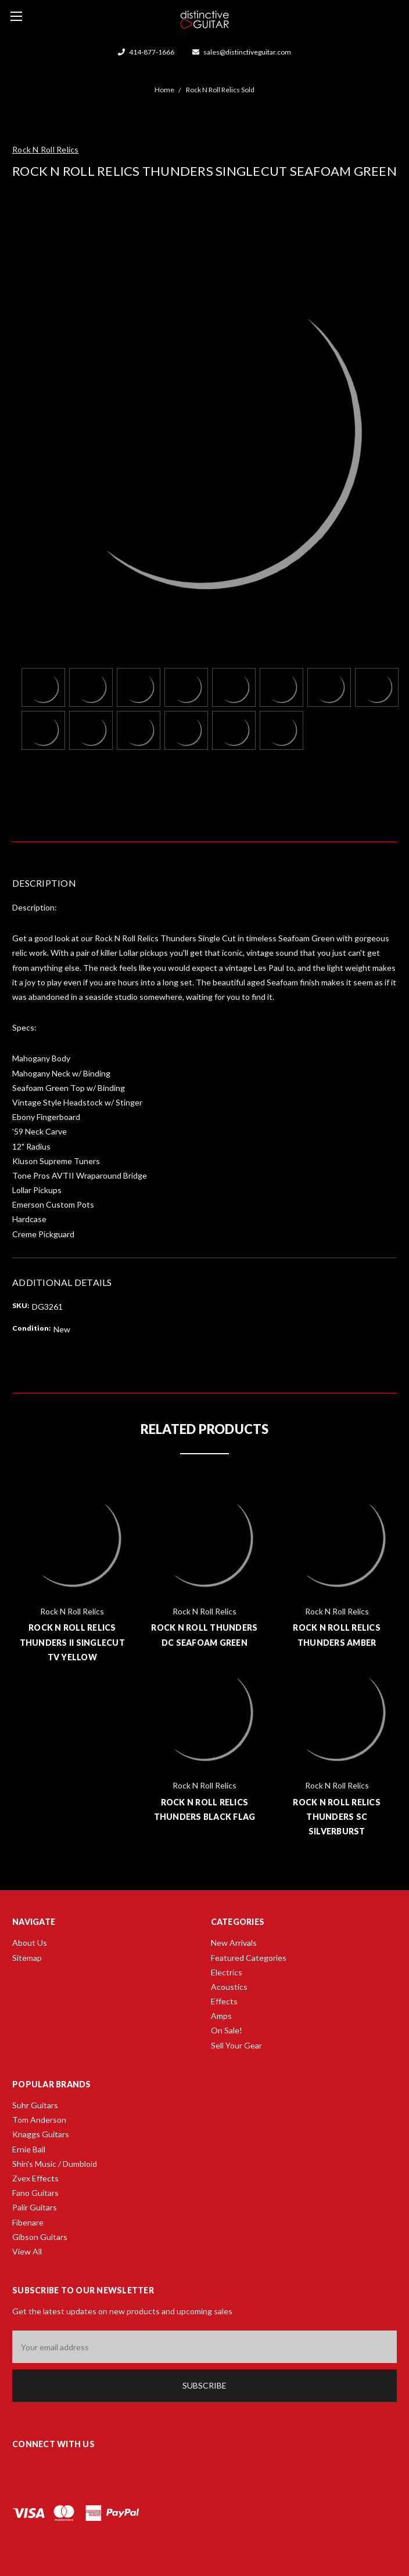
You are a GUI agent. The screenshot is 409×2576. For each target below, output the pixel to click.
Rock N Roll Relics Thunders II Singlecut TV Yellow (72, 1642)
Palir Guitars (34, 2207)
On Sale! (226, 2030)
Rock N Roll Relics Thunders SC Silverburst (337, 1816)
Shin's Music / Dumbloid (54, 2164)
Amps (221, 2016)
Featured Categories (248, 1958)
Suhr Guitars (35, 2105)
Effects (224, 2001)
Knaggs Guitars (40, 2134)
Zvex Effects (35, 2178)
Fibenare (28, 2222)
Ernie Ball (28, 2149)
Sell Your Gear (236, 2045)
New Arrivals (234, 1943)
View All (27, 2251)
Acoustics (229, 1987)
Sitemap (27, 1958)
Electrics (226, 1972)
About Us (29, 1943)
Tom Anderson (39, 2120)
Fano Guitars (35, 2193)
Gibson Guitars (39, 2237)
